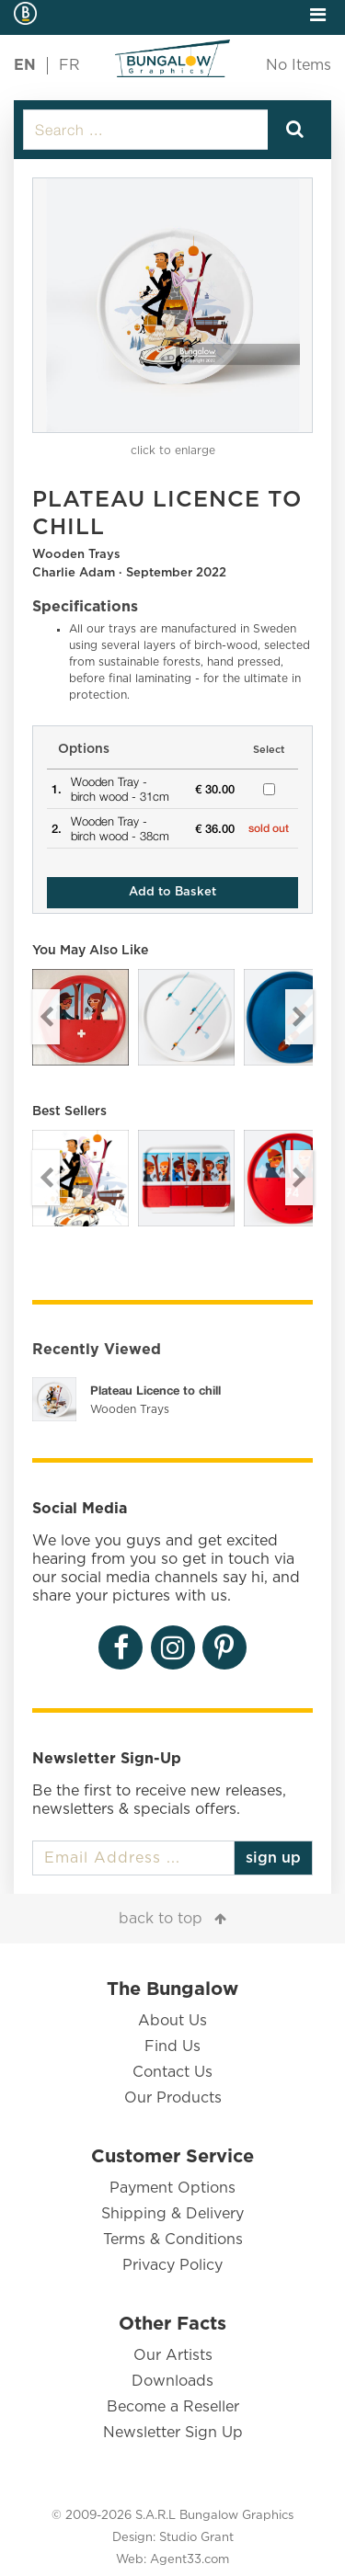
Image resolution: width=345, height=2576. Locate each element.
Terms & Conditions (173, 2239)
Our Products (173, 2098)
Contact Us (172, 2072)
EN (25, 65)
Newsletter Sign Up (173, 2432)
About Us (172, 2020)
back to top (160, 1918)
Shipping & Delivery (172, 2213)
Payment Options (172, 2188)
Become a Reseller (173, 2406)
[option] (172, 305)
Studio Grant (196, 2538)
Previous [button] (46, 1016)
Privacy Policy (172, 2265)
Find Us (172, 2046)
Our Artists (173, 2355)
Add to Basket (172, 892)
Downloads (172, 2381)
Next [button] (299, 1016)
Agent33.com (189, 2560)
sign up (273, 1858)
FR (69, 65)
